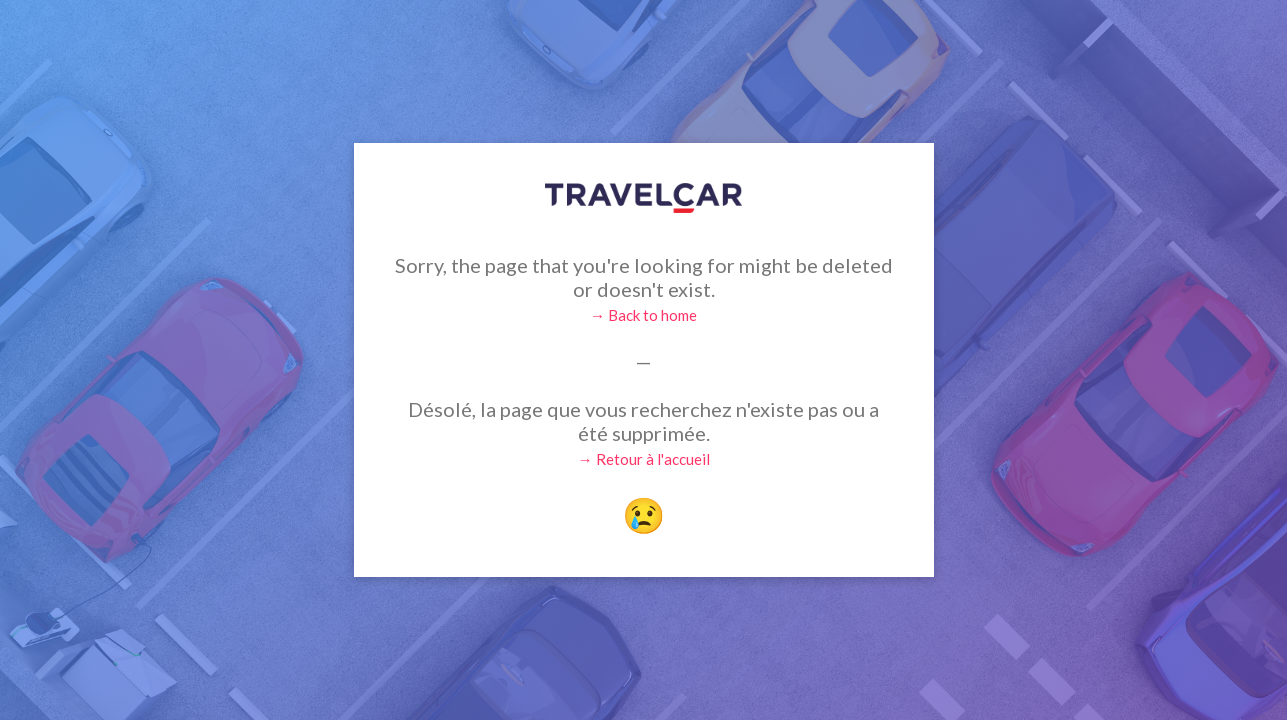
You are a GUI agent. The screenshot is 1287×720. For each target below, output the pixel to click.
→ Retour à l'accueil (644, 459)
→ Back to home (643, 315)
